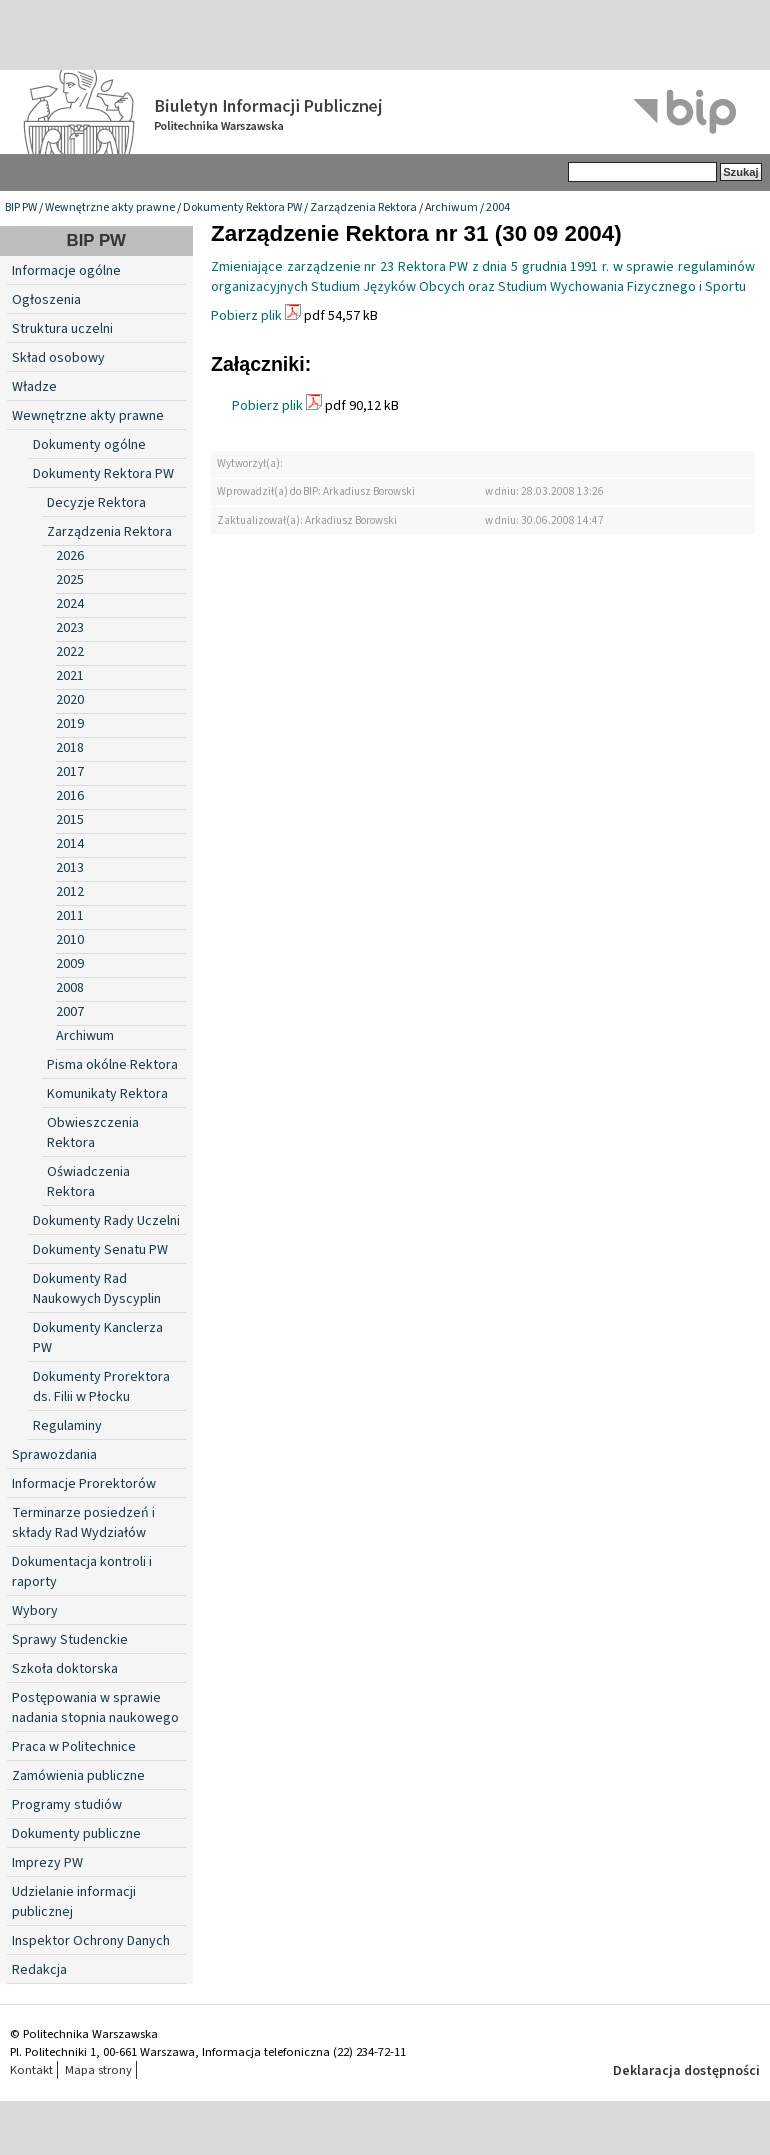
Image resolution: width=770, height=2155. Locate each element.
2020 (70, 700)
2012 (70, 892)
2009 (70, 964)
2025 (70, 580)
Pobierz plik (246, 316)
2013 (70, 868)
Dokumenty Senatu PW (100, 1250)
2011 (70, 916)
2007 (70, 1012)
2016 (70, 796)
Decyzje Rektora (96, 503)
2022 (70, 652)
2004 (498, 207)
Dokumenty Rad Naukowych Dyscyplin (97, 1289)
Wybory (35, 1611)
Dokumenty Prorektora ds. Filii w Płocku (101, 1387)
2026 (70, 556)
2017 (70, 772)
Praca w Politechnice (74, 1747)
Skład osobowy (58, 358)
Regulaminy (67, 1426)
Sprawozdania (54, 1455)
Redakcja (39, 1970)
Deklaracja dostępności (686, 2071)
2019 (70, 724)
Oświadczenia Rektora (88, 1182)
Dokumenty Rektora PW (242, 207)
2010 (70, 940)
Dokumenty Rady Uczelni (106, 1221)
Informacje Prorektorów (84, 1484)
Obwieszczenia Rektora (93, 1133)
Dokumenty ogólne (89, 445)
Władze (34, 387)
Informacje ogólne (66, 271)
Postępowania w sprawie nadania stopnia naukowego (95, 1708)
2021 (70, 676)
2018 (70, 748)
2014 (70, 844)
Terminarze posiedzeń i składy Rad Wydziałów (83, 1523)
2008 (70, 988)
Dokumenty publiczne (76, 1834)
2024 (70, 604)
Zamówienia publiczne (78, 1776)
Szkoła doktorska (65, 1669)
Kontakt (31, 2070)
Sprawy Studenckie (70, 1640)
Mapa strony (98, 2070)
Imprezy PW (47, 1863)
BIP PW (21, 207)
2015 (70, 820)
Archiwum (451, 207)
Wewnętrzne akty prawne (110, 207)
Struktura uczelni (62, 329)
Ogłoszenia (46, 300)
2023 (70, 628)
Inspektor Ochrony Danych (91, 1941)
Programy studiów (67, 1805)
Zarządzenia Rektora (363, 207)
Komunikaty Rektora (107, 1094)
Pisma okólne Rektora (112, 1065)
